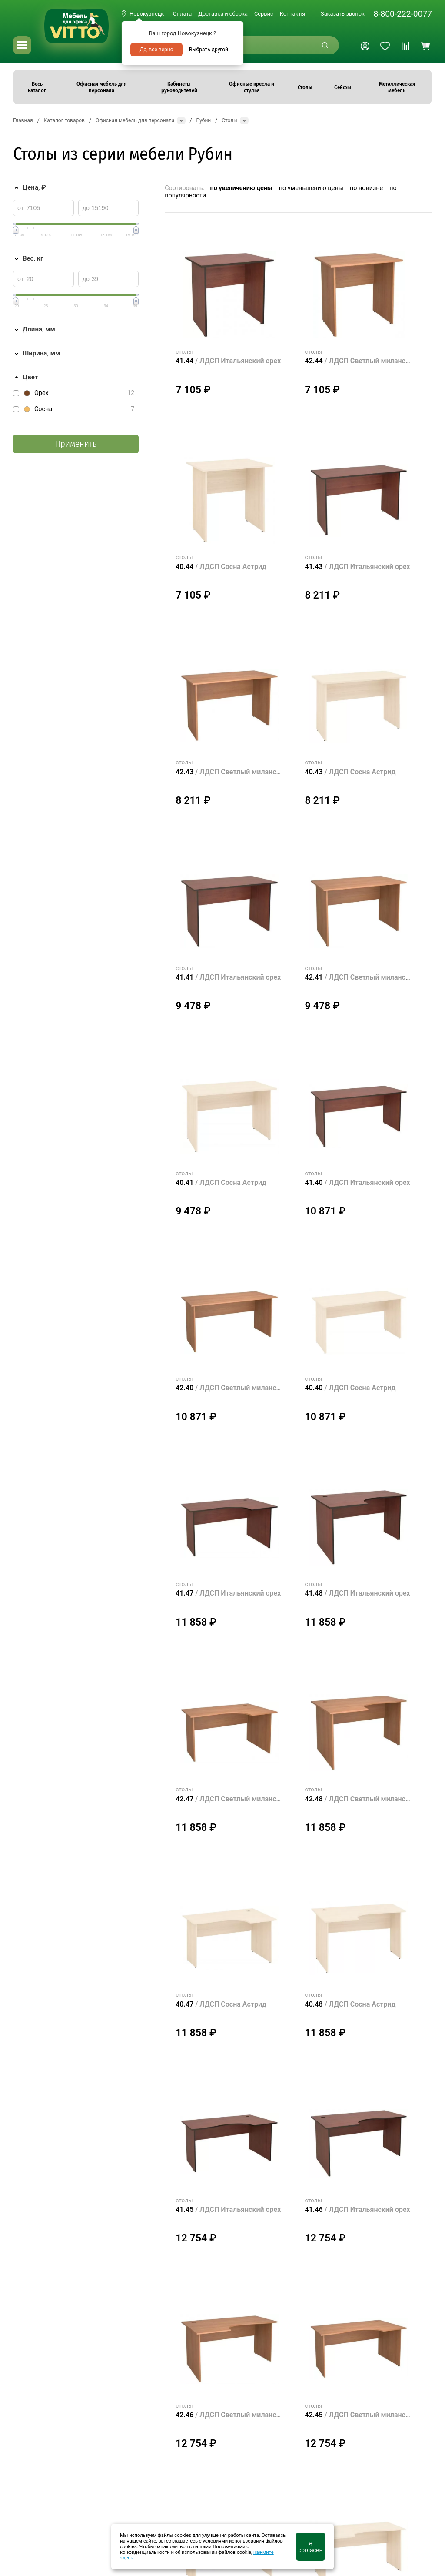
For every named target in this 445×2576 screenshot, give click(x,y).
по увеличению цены (241, 188)
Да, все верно (156, 50)
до (86, 207)
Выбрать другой (208, 50)
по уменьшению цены (311, 188)
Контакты (293, 13)
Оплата (182, 13)
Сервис (263, 13)
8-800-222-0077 (402, 14)
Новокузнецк (147, 13)
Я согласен (310, 2546)
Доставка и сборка (223, 13)
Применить (75, 443)
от (20, 207)
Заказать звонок (343, 13)
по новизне (366, 188)
